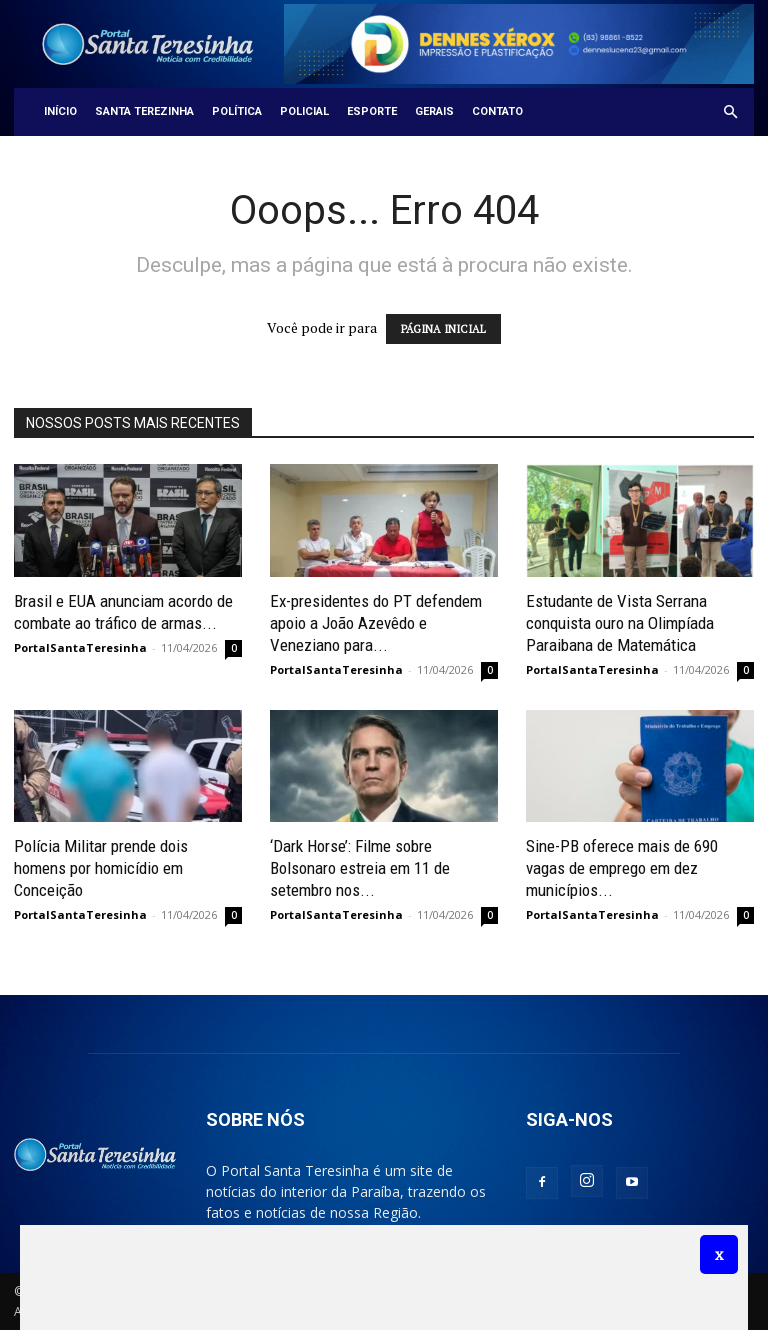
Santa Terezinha (144, 111)
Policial (304, 111)
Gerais (434, 111)
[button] (730, 112)
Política (237, 111)
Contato (497, 111)
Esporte (372, 111)
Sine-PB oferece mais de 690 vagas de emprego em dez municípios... (622, 868)
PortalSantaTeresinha (80, 647)
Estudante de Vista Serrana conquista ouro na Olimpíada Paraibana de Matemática (620, 623)
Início (60, 111)
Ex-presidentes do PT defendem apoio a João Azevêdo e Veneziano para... (376, 623)
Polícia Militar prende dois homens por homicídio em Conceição (101, 868)
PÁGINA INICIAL (443, 329)
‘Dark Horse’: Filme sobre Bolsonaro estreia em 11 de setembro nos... (360, 868)
